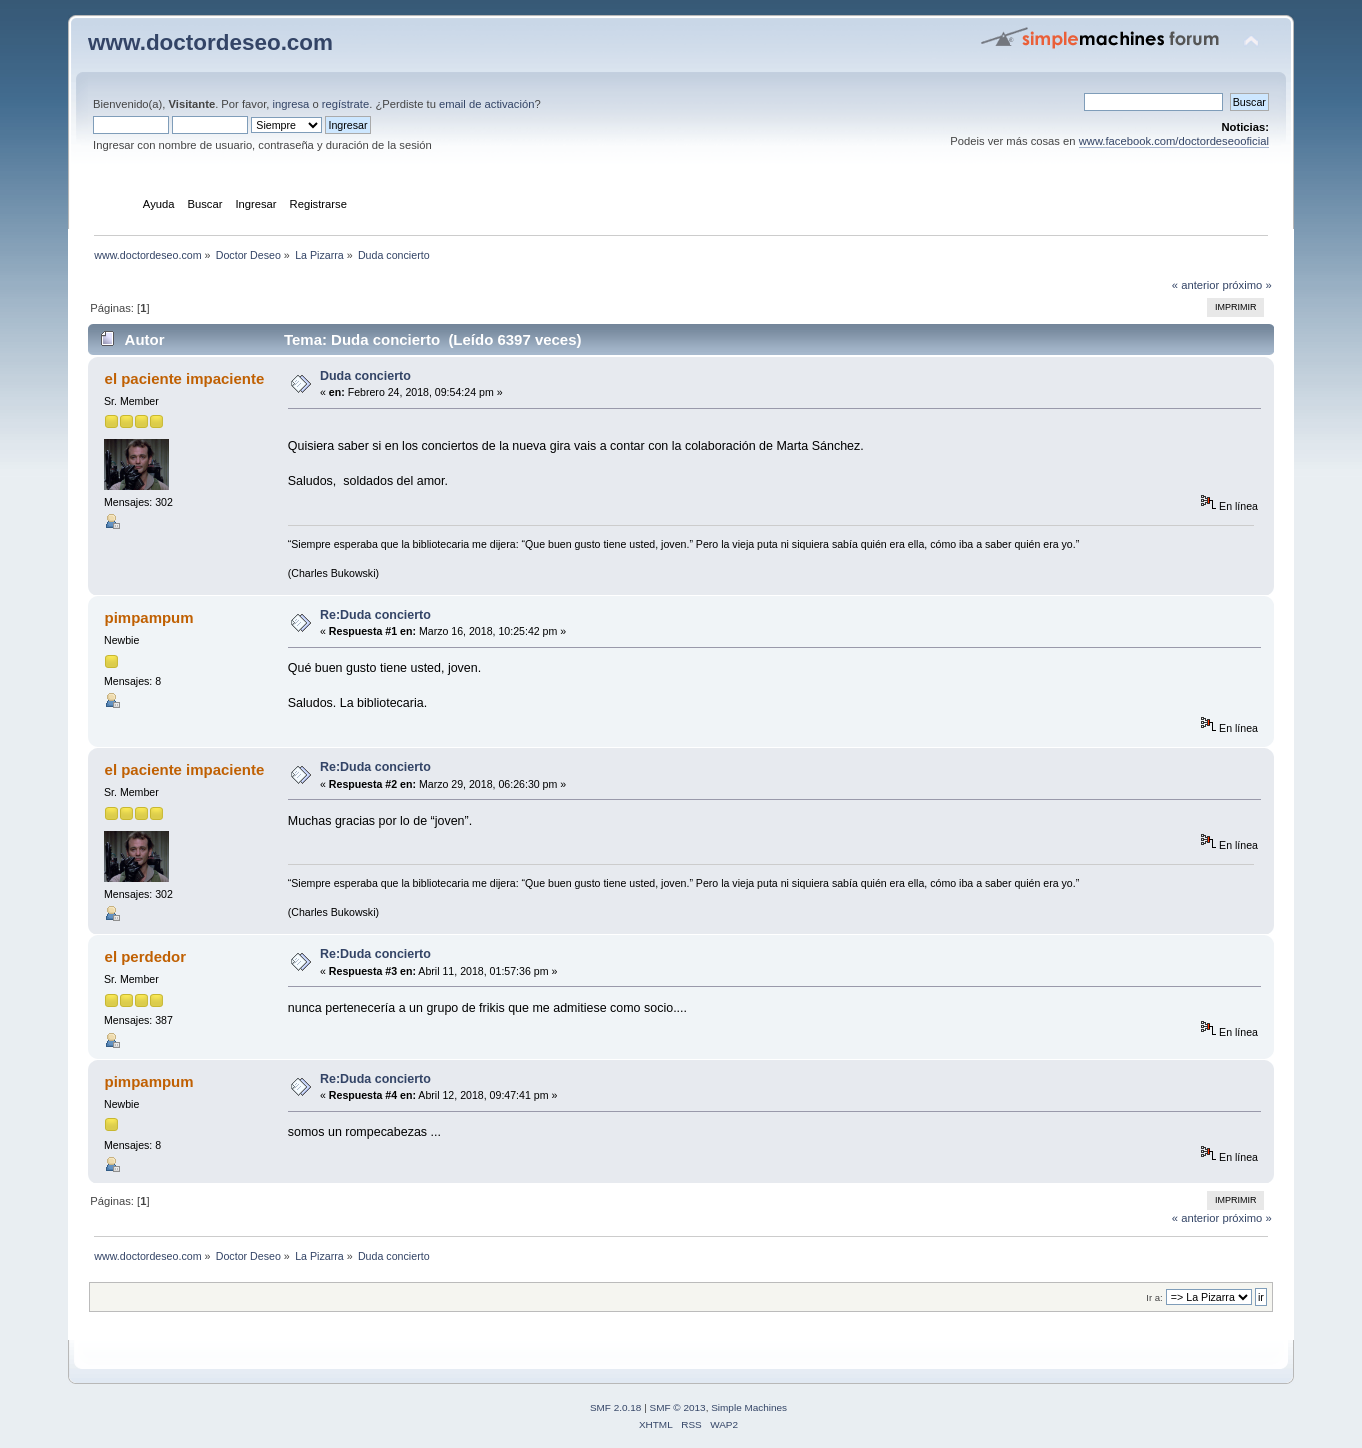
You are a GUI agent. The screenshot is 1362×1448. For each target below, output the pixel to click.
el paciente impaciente (185, 378)
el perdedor (146, 956)
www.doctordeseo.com (210, 42)
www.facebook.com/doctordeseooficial (1174, 141)
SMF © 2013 (678, 1407)
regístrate (345, 104)
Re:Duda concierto (375, 615)
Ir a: (1154, 1297)
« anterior (1195, 285)
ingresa (291, 104)
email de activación (486, 104)
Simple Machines (749, 1407)
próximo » (1246, 285)
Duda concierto (365, 376)
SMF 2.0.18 (616, 1407)
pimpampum (149, 617)
